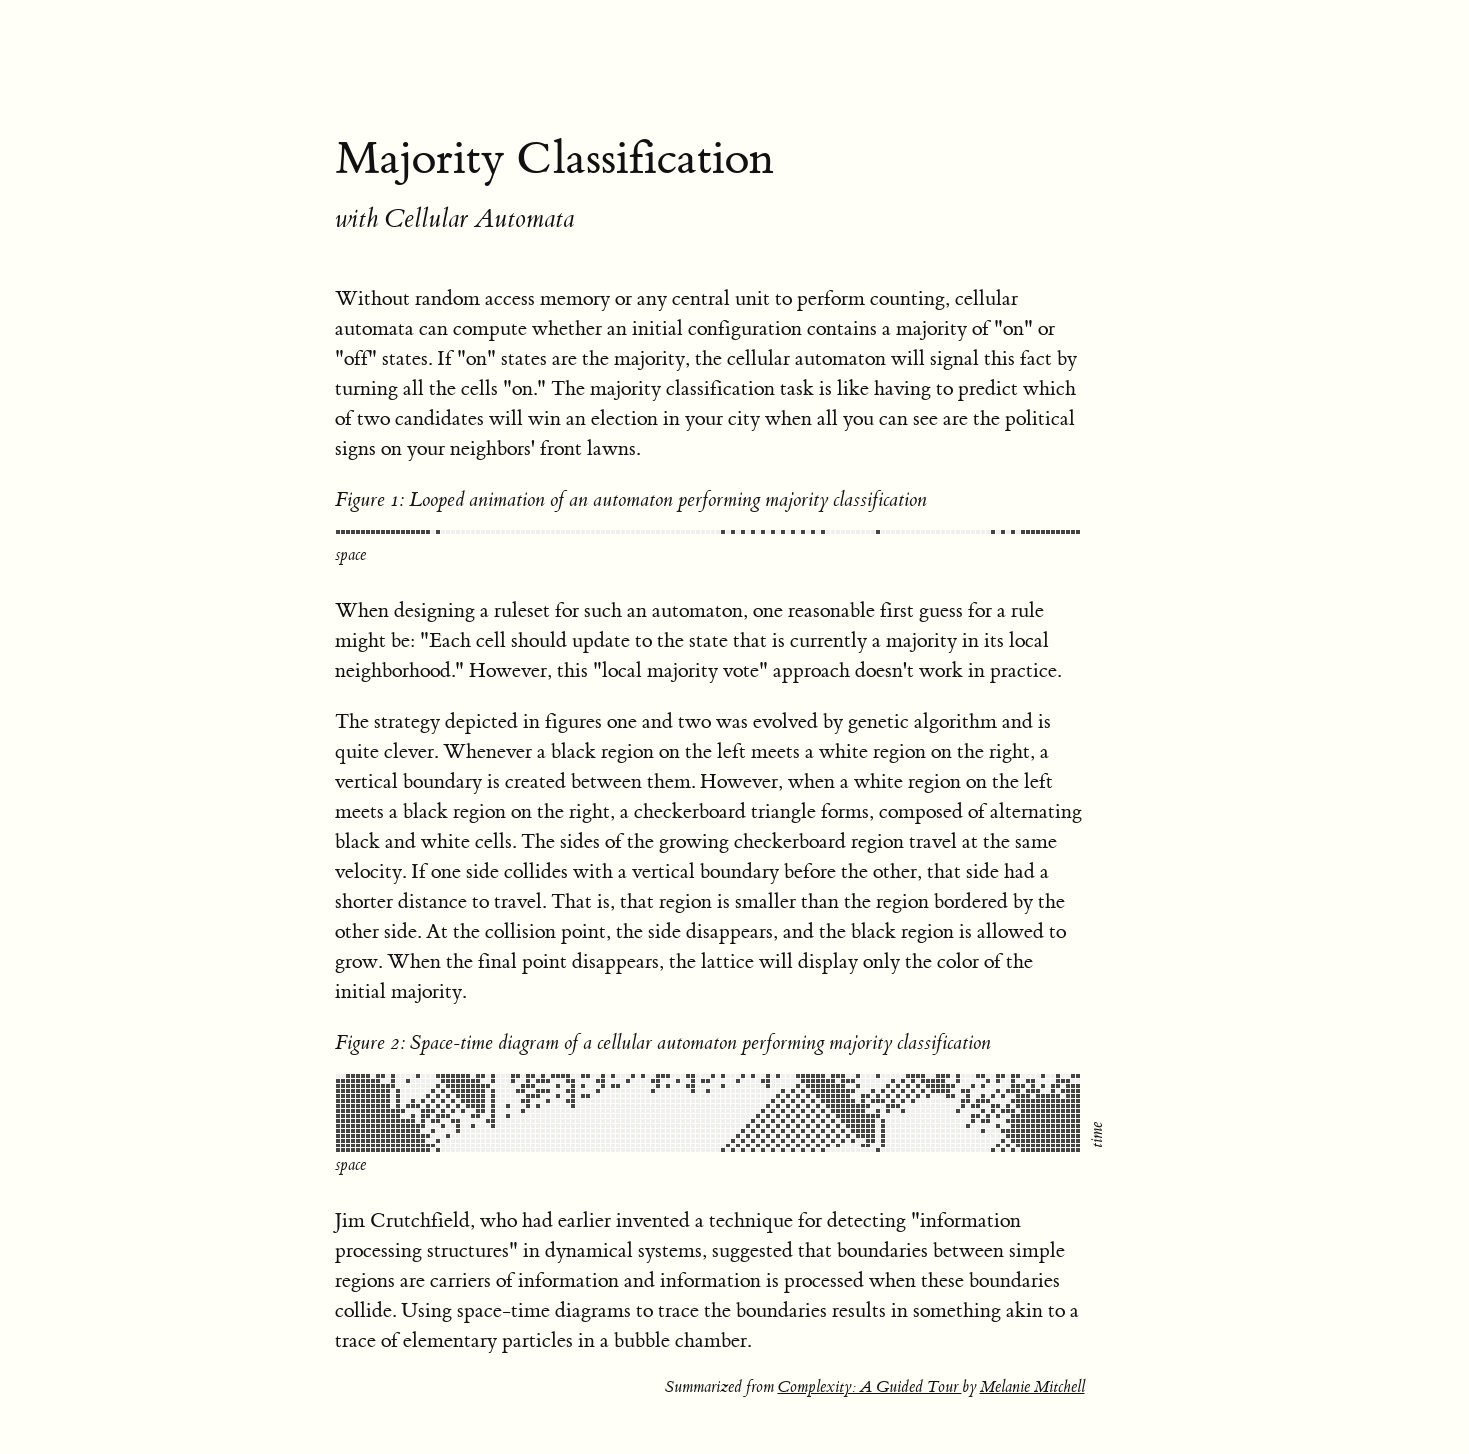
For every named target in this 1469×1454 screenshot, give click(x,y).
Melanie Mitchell (1032, 1357)
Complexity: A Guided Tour (870, 1357)
